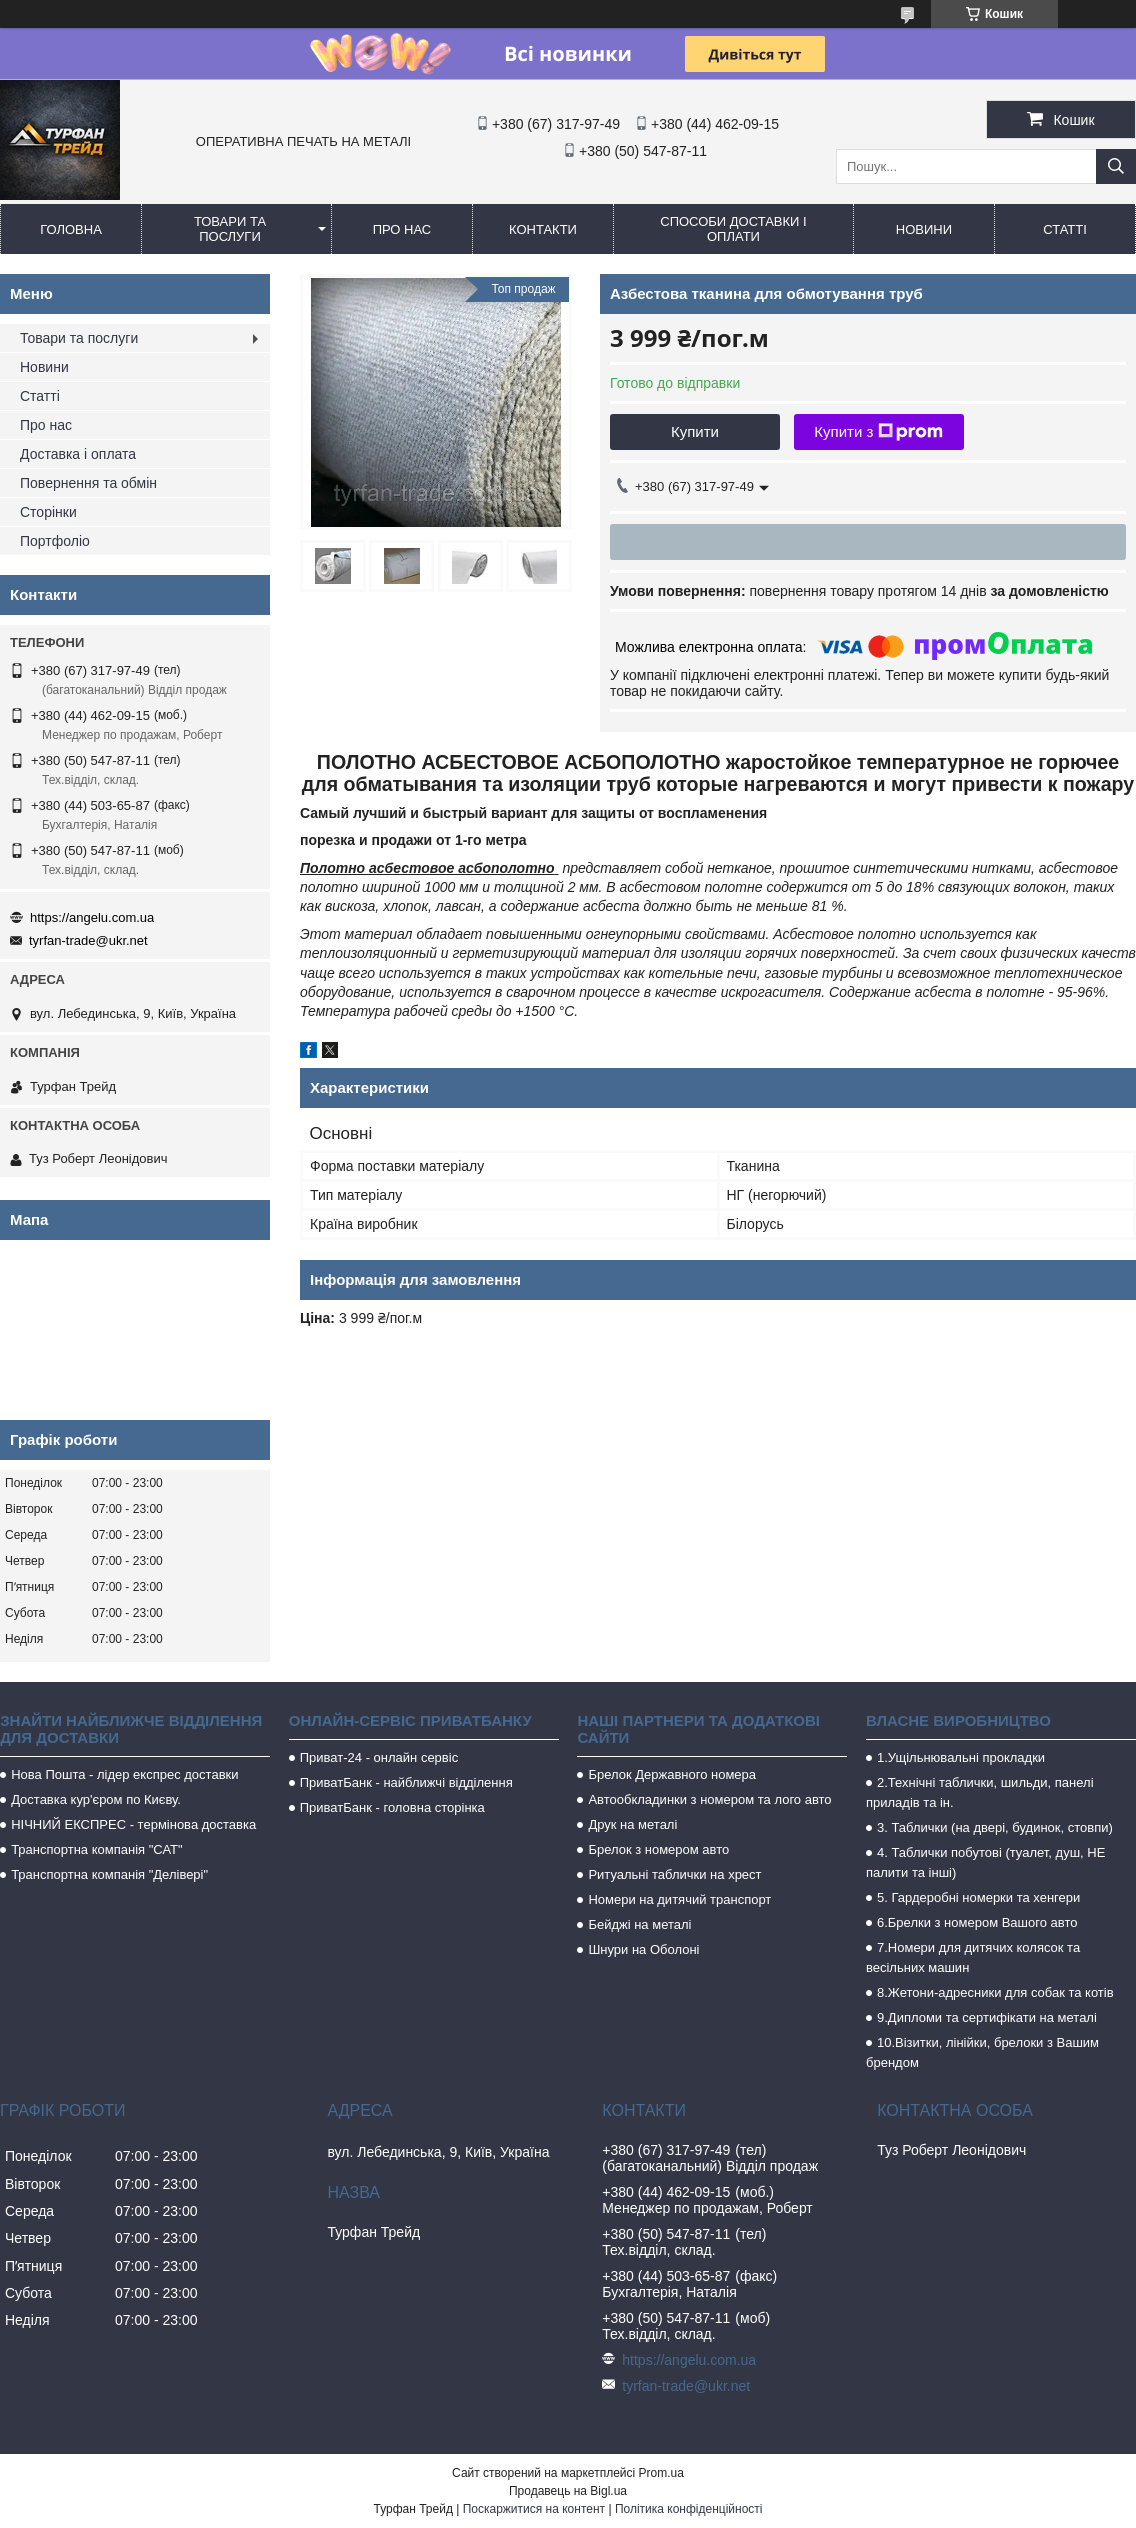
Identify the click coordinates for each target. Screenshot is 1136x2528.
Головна (71, 229)
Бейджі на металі (639, 1924)
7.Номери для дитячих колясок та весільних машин (973, 1957)
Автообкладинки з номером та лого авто (709, 1799)
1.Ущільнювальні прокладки (961, 1757)
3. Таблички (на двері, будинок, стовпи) (995, 1827)
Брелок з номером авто (658, 1849)
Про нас (402, 229)
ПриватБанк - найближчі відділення (406, 1782)
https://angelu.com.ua (92, 917)
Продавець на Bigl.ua (568, 2491)
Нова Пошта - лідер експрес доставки (124, 1774)
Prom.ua (661, 2473)
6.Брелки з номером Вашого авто (977, 1922)
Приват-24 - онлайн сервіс (379, 1757)
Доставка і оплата (78, 454)
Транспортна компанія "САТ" (96, 1849)
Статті (1065, 229)
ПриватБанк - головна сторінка (392, 1807)
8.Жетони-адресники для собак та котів (995, 1992)
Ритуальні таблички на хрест (674, 1874)
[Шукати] (1116, 166)
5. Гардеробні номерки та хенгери (978, 1897)
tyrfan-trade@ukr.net (88, 940)
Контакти (543, 229)
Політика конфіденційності (689, 2509)
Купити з (878, 432)
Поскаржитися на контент (534, 2509)
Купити (695, 431)
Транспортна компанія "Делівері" (109, 1874)
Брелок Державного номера (672, 1774)
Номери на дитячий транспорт (679, 1899)
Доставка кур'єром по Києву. (96, 1799)
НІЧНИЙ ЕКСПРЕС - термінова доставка (133, 1824)
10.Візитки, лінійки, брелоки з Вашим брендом (982, 2052)
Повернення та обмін (88, 483)
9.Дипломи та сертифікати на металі (987, 2017)
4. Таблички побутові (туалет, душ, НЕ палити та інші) (985, 1862)
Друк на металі (632, 1824)
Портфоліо (55, 541)
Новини (924, 229)
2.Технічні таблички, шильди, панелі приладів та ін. (980, 1792)
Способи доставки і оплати (733, 229)
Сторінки (48, 512)
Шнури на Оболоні (643, 1949)
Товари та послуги (230, 229)
